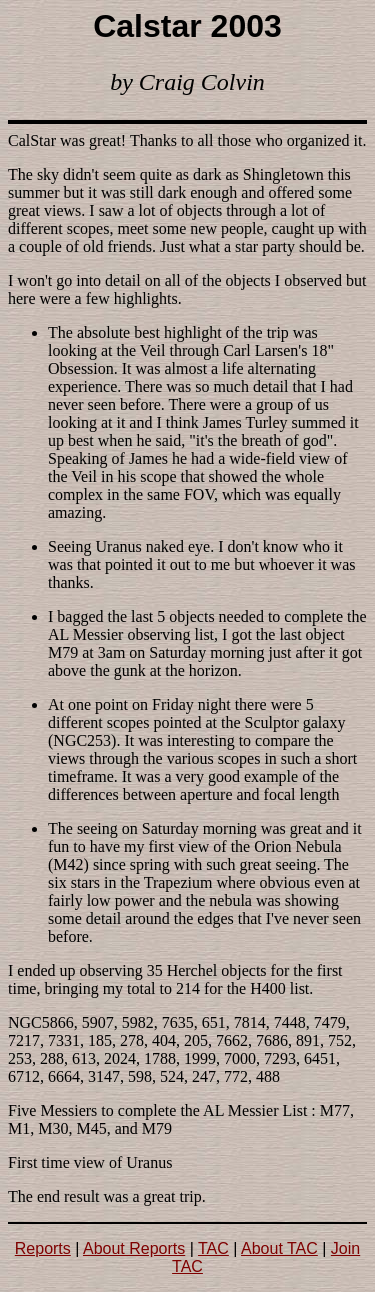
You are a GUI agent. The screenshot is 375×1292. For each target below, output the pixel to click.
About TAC (279, 1248)
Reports (43, 1248)
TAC (213, 1248)
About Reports (134, 1248)
